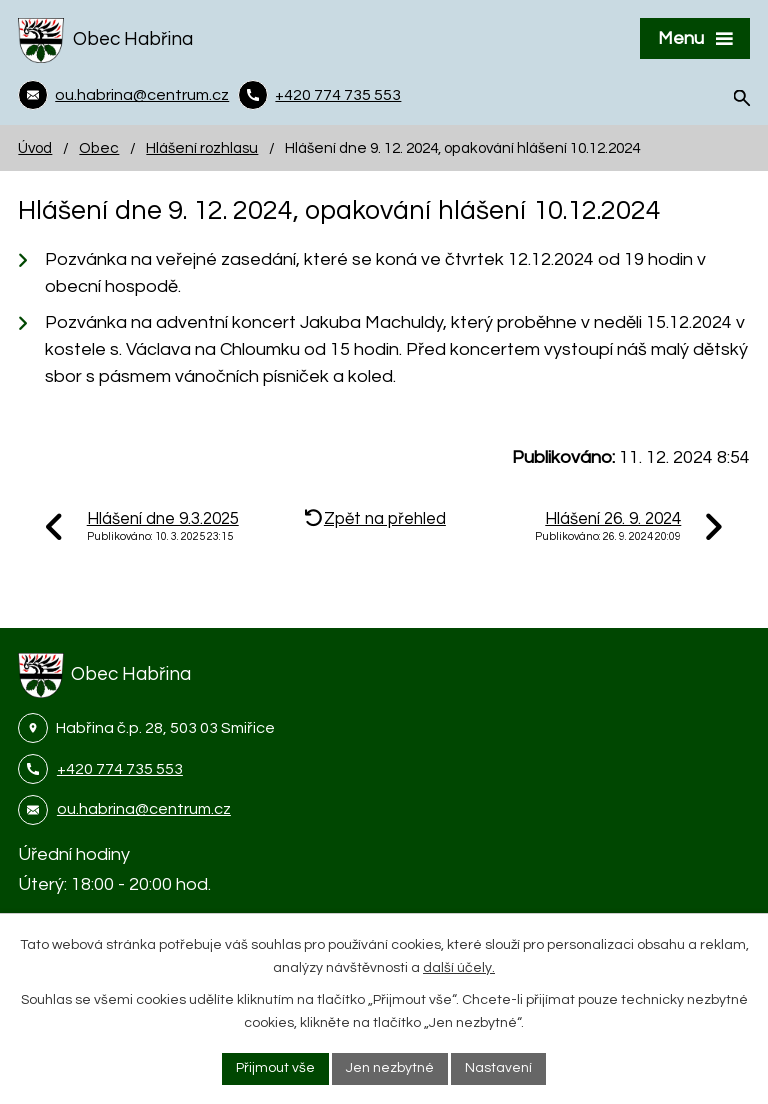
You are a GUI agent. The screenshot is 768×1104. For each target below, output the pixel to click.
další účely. (459, 968)
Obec (99, 148)
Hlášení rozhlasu (202, 148)
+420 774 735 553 (120, 769)
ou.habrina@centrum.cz (144, 809)
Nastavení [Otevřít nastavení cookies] (498, 1068)
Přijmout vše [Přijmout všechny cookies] (275, 1068)
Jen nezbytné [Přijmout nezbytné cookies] (390, 1068)
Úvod (35, 148)
